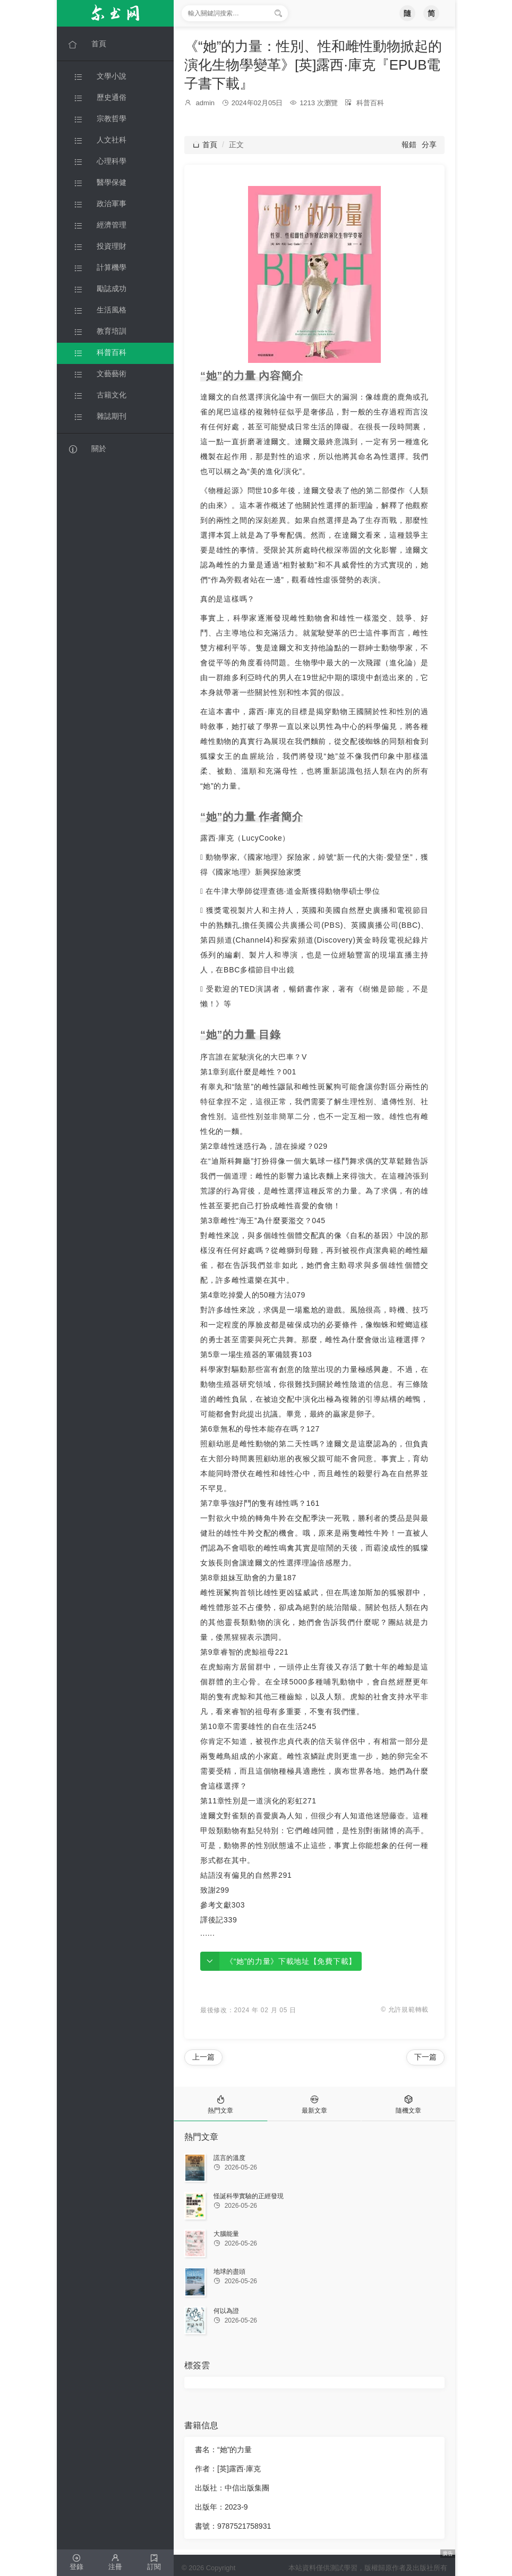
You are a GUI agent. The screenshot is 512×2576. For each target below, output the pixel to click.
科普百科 (370, 103)
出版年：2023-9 (221, 2507)
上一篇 (203, 2057)
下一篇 (425, 2057)
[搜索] (278, 13)
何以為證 (226, 2311)
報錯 (409, 144)
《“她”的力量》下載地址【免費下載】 (291, 1961)
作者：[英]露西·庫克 (228, 2468)
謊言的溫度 (229, 2158)
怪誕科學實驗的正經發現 (249, 2196)
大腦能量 (226, 2234)
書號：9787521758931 (233, 2526)
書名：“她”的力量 (223, 2449)
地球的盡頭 (229, 2271)
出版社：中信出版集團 (232, 2488)
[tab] (221, 2104)
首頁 (204, 144)
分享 (429, 144)
